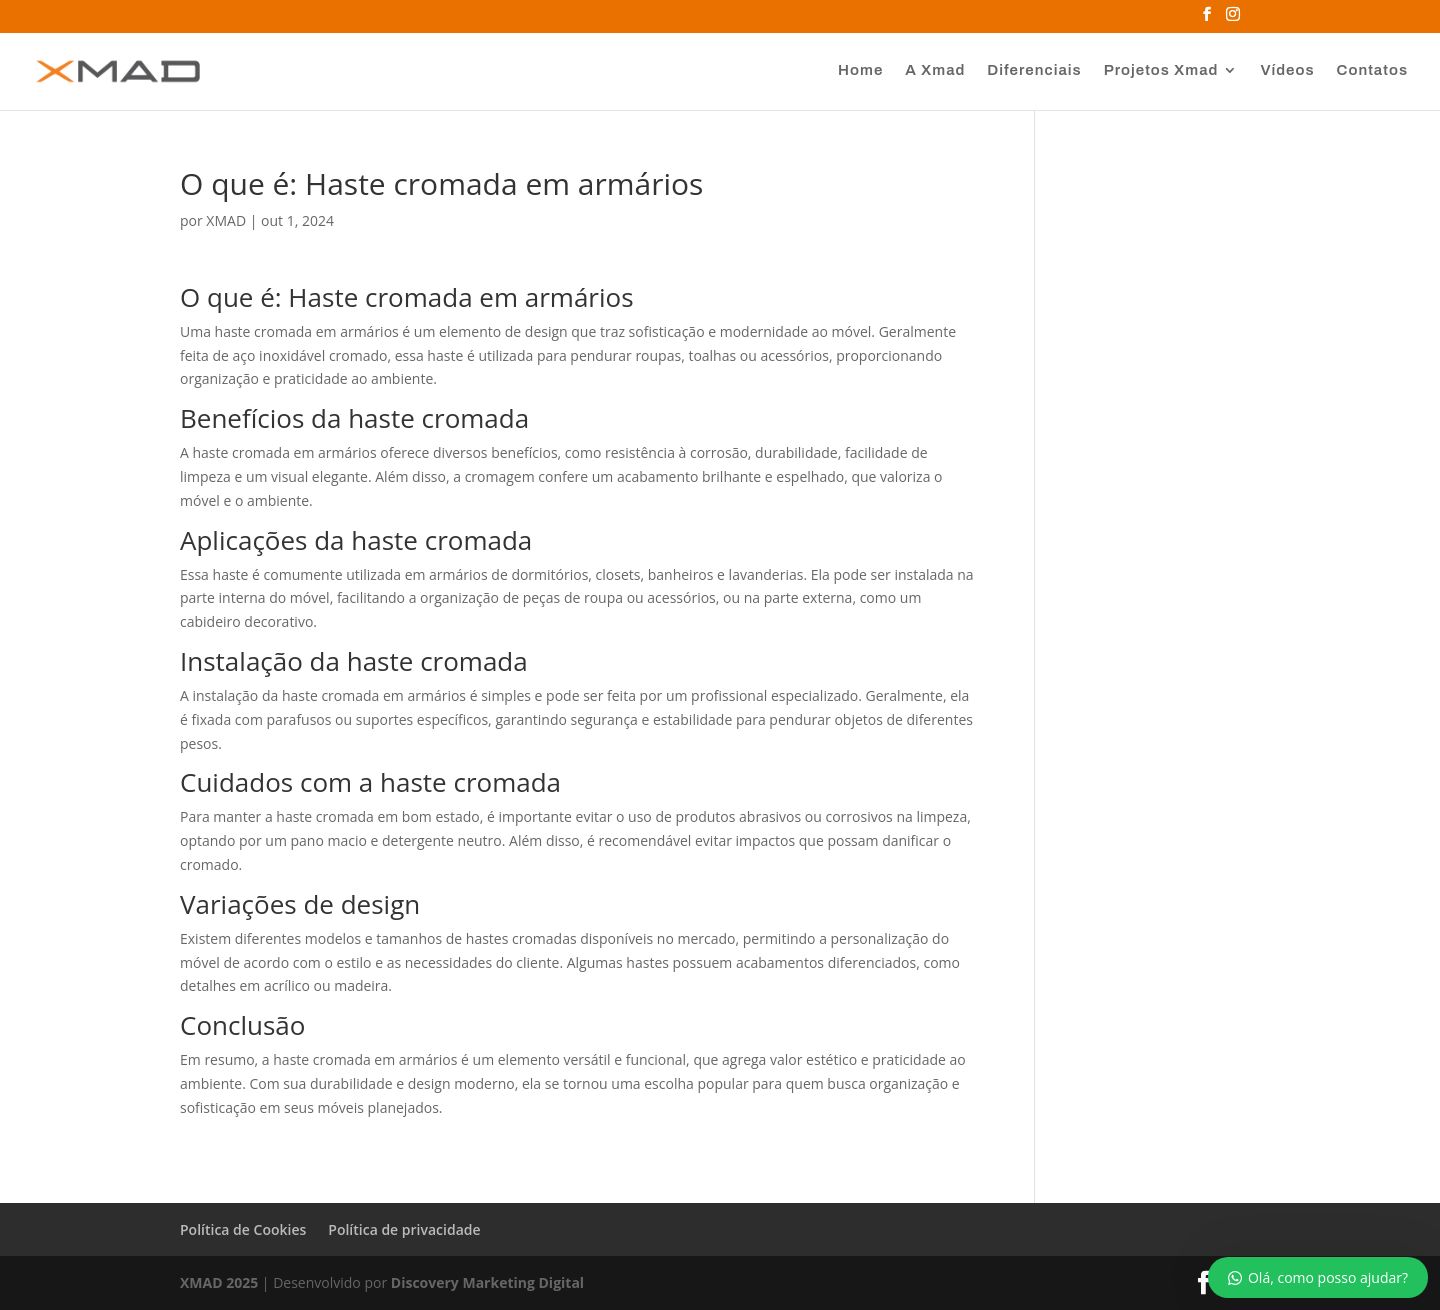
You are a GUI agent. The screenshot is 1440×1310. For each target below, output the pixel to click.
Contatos (1372, 70)
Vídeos (1287, 70)
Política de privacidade (404, 1229)
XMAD (226, 220)
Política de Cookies (243, 1229)
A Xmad (935, 70)
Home (860, 70)
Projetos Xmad (1161, 70)
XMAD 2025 (219, 1282)
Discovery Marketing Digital (487, 1282)
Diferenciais (1034, 70)
